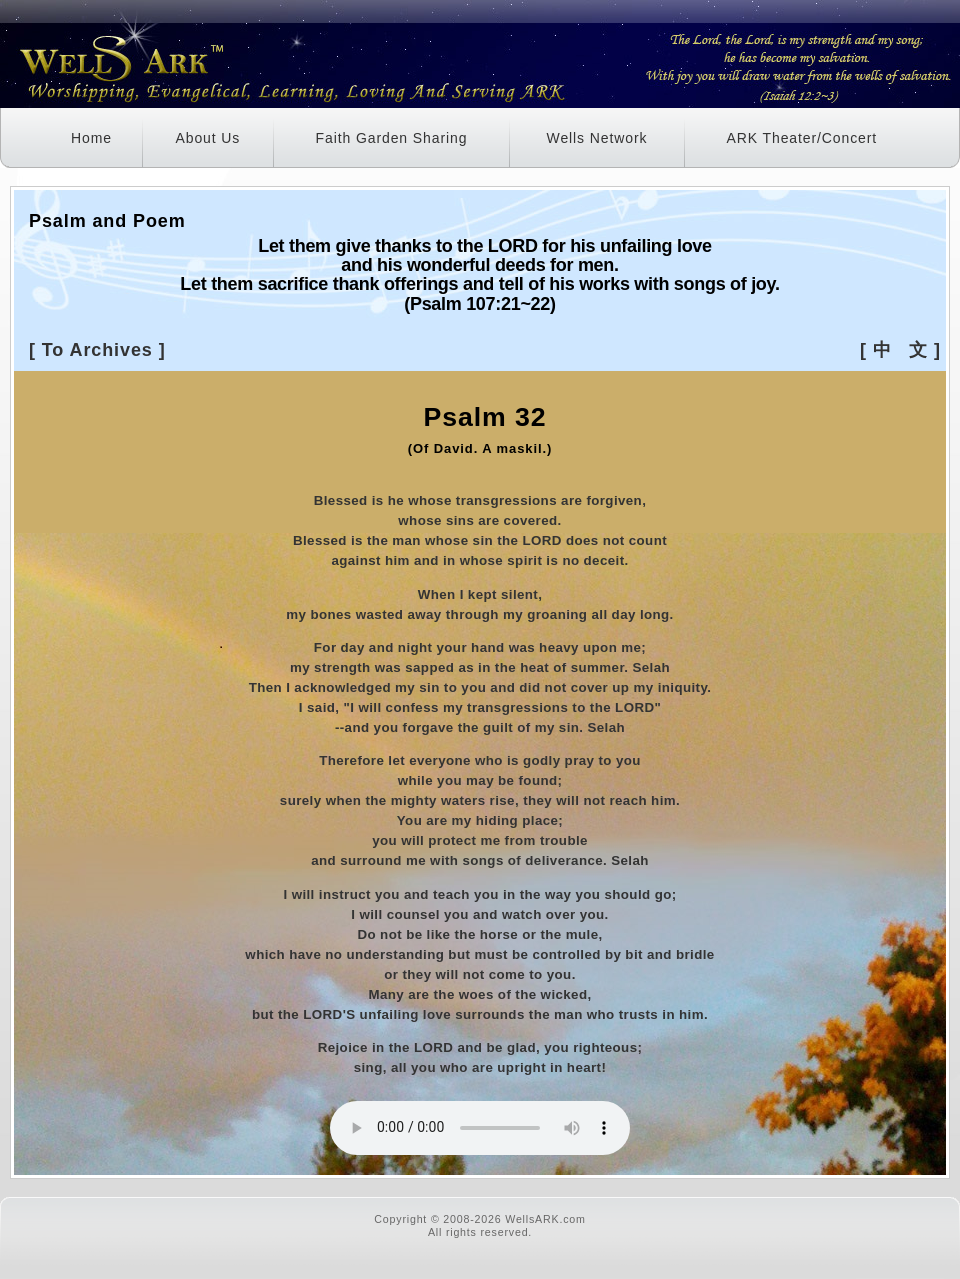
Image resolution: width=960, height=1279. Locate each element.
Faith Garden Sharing (392, 138)
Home (91, 138)
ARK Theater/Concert (801, 138)
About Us (207, 138)
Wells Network (597, 138)
